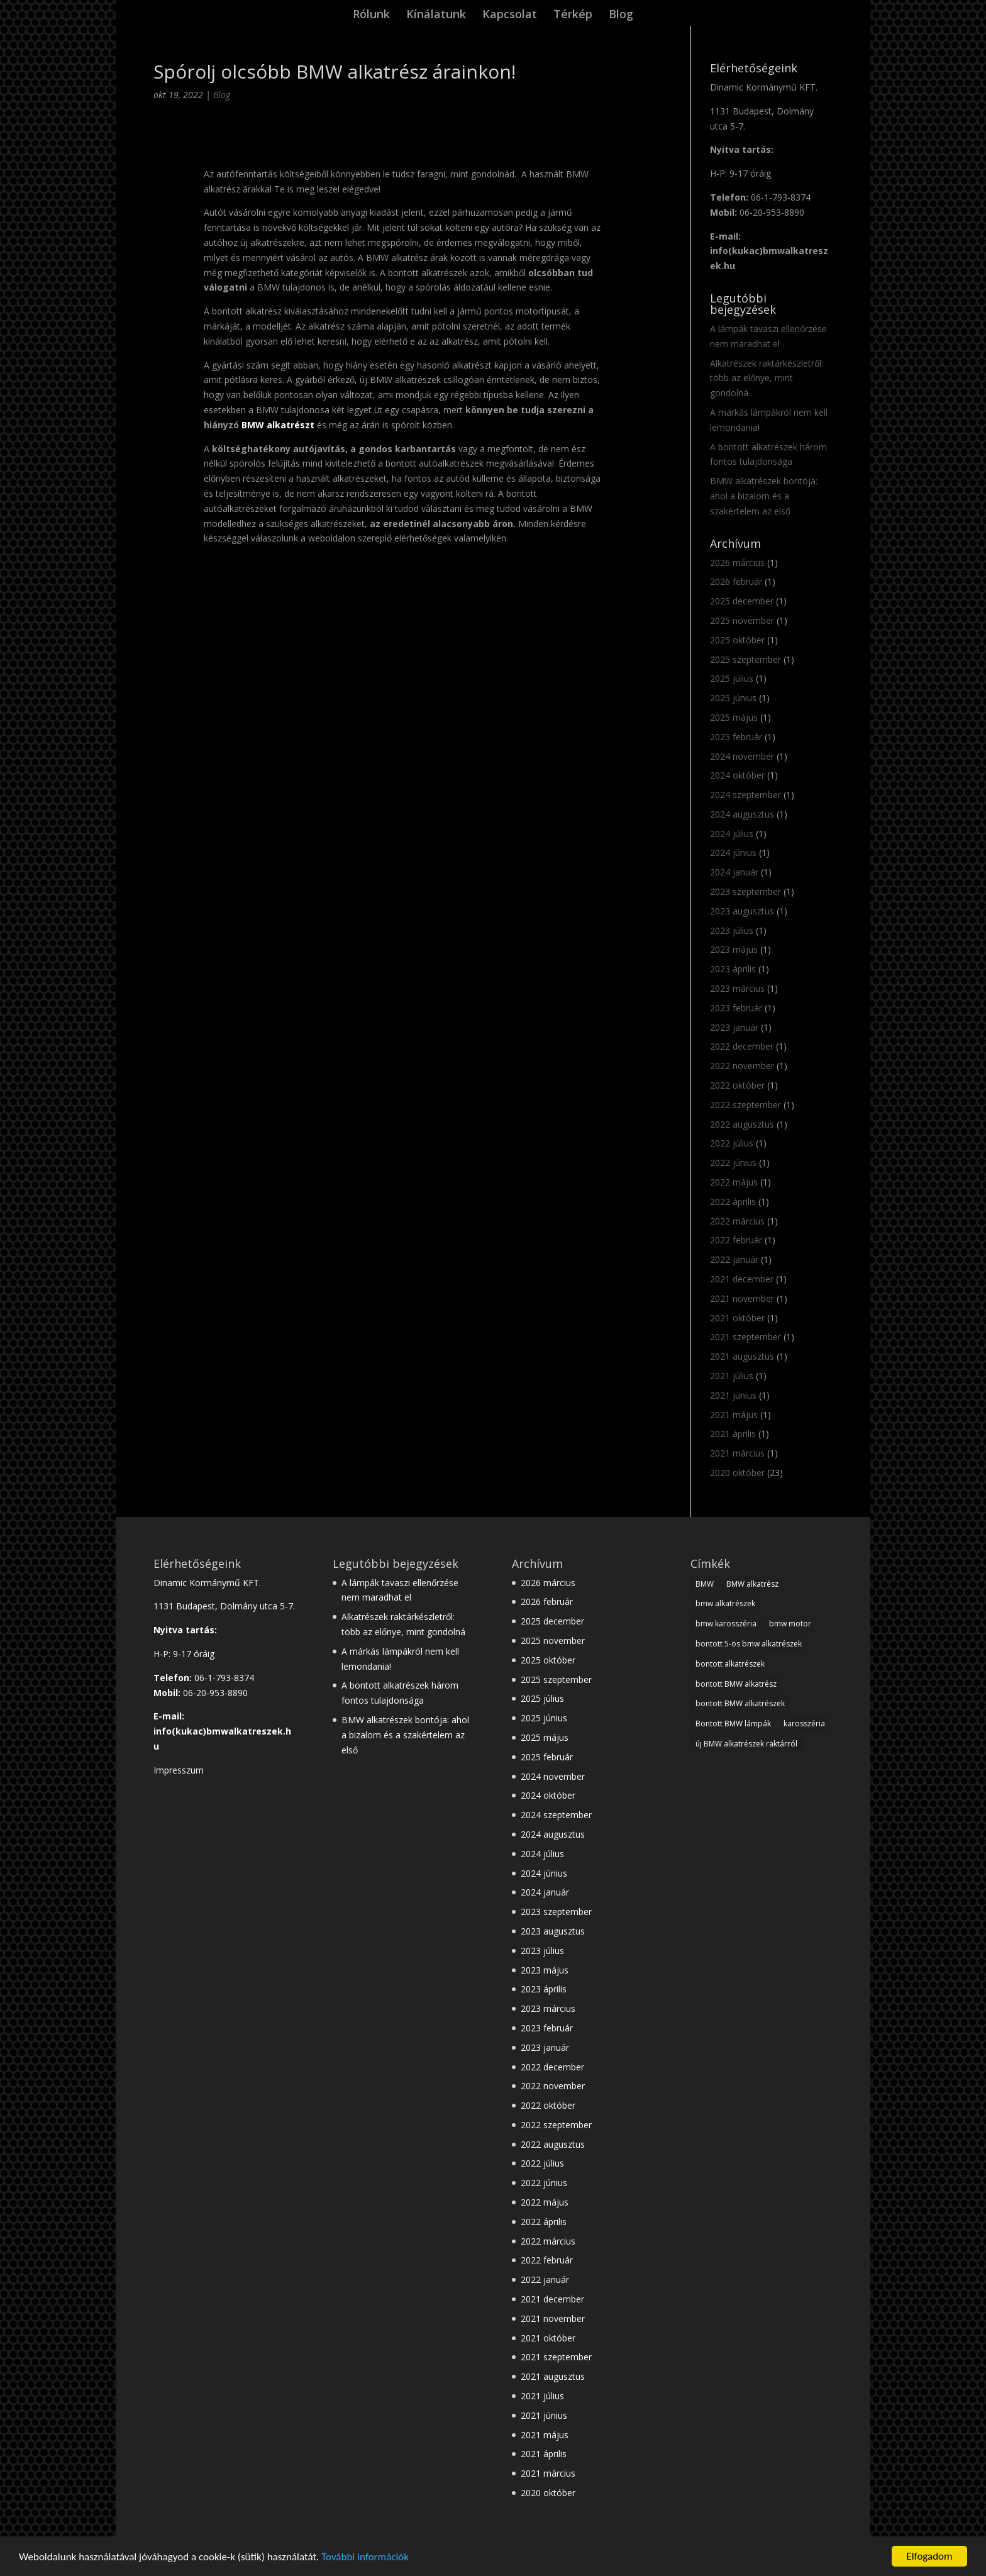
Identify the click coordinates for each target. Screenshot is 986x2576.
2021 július (731, 1376)
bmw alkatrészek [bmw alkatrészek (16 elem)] (725, 1603)
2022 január (734, 1259)
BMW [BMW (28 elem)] (704, 1584)
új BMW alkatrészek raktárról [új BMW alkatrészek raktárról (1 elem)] (746, 1743)
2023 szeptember (745, 891)
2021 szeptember (745, 1337)
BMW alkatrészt (277, 425)
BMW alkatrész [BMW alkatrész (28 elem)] (752, 1584)
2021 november (742, 1298)
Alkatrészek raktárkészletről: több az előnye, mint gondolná (766, 378)
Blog (621, 15)
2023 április (733, 969)
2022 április (733, 1202)
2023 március (737, 988)
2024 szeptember (745, 795)
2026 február (736, 581)
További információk (365, 2557)
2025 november (742, 620)
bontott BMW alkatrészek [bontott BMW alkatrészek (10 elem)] (740, 1703)
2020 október (737, 1473)
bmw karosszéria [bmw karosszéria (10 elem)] (725, 1623)
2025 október (737, 640)
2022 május (734, 1182)
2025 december (741, 601)
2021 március (737, 1453)
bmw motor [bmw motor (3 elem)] (790, 1623)
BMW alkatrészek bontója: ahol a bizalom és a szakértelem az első (763, 496)
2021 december (741, 1279)
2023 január (734, 1027)
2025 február (736, 737)
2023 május (734, 949)
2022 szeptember (745, 1105)
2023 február (736, 1008)
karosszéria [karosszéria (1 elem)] (804, 1723)
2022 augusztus (742, 1124)
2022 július (731, 1143)
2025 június (733, 698)
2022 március (737, 1221)
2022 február (736, 1240)
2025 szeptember (745, 659)
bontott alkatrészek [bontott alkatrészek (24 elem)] (730, 1663)
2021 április (733, 1434)
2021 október (737, 1318)
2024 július (731, 834)
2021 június (733, 1395)
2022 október (737, 1085)
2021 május (734, 1415)
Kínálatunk (436, 15)
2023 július (731, 930)
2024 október (737, 775)
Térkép (572, 15)
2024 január (734, 872)
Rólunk (371, 15)
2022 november (742, 1066)
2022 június (733, 1163)
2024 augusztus (742, 814)
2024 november (742, 756)
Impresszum (178, 1770)
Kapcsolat (509, 15)
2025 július (731, 678)
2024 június (733, 852)
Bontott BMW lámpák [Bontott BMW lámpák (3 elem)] (733, 1723)
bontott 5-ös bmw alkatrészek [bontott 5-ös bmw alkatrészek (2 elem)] (748, 1643)
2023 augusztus (742, 911)
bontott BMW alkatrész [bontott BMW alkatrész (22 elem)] (736, 1684)
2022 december (741, 1046)
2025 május (734, 717)
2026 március (737, 563)
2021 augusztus (742, 1356)
